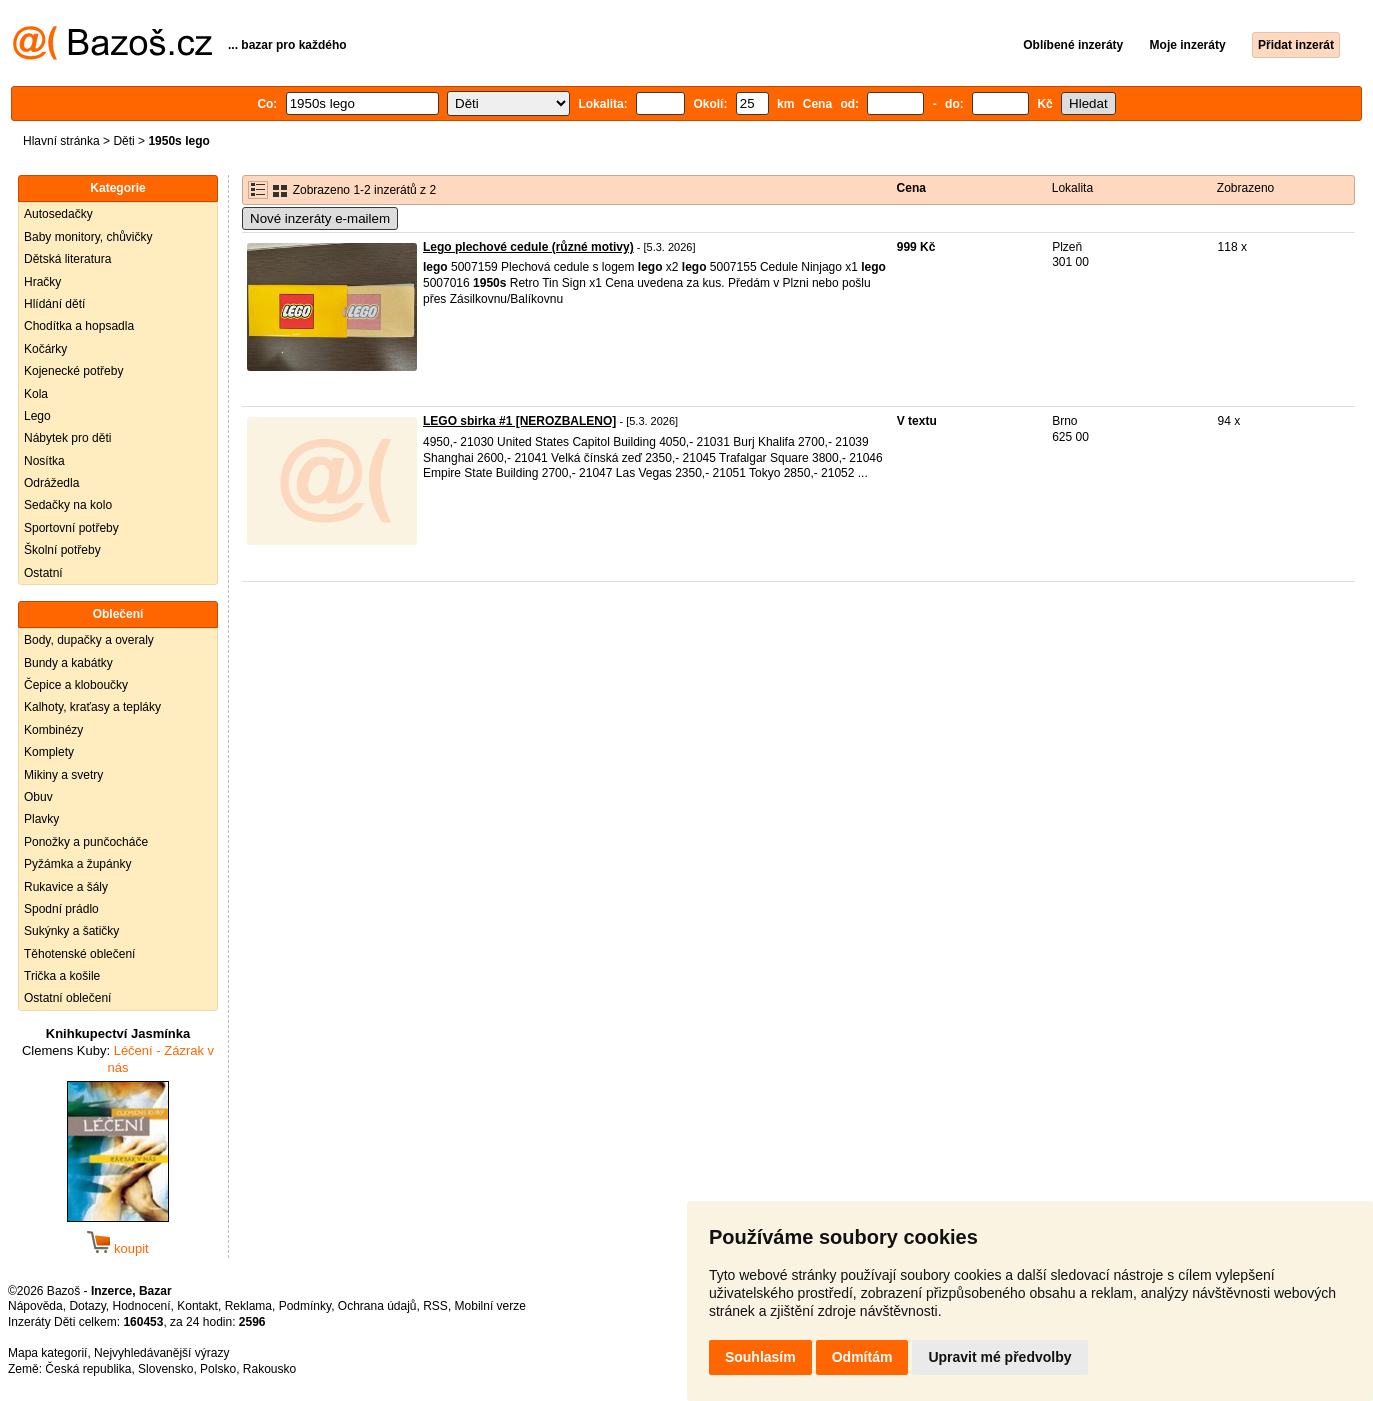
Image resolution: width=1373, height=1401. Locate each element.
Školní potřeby (62, 550)
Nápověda (35, 1306)
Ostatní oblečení (67, 998)
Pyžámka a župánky (77, 864)
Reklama (248, 1306)
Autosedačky (58, 214)
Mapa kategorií (47, 1353)
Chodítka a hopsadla (79, 326)
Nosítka (44, 461)
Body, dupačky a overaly (89, 640)
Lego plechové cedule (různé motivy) (528, 247)
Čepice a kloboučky (76, 685)
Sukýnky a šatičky (71, 931)
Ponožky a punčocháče (86, 842)
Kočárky (45, 349)
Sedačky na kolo (68, 505)
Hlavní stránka (61, 141)
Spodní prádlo (61, 909)
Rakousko (269, 1369)
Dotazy (87, 1306)
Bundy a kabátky (68, 663)
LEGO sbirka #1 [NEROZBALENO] (519, 421)
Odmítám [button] (862, 1357)
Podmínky (305, 1306)
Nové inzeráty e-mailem (320, 218)
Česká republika (88, 1369)
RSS (435, 1306)
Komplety (49, 752)
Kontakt (197, 1306)
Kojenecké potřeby (73, 371)
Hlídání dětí (54, 304)
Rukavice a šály (66, 887)
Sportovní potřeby (71, 528)
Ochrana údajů (377, 1306)
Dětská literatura (67, 259)
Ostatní (43, 573)
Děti (123, 141)
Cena (911, 188)
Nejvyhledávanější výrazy (161, 1353)
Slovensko (165, 1369)
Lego (37, 416)
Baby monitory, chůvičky (88, 237)
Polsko (218, 1369)
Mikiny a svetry (63, 775)
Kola (36, 394)
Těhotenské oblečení (79, 954)
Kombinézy (53, 730)
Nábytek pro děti (67, 438)
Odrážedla (51, 483)
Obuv (38, 797)
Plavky (41, 819)
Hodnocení (142, 1306)
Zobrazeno (1245, 188)
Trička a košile (62, 976)
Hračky (42, 282)
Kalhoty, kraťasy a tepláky (92, 707)
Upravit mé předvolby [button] (999, 1357)
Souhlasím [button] (760, 1357)
